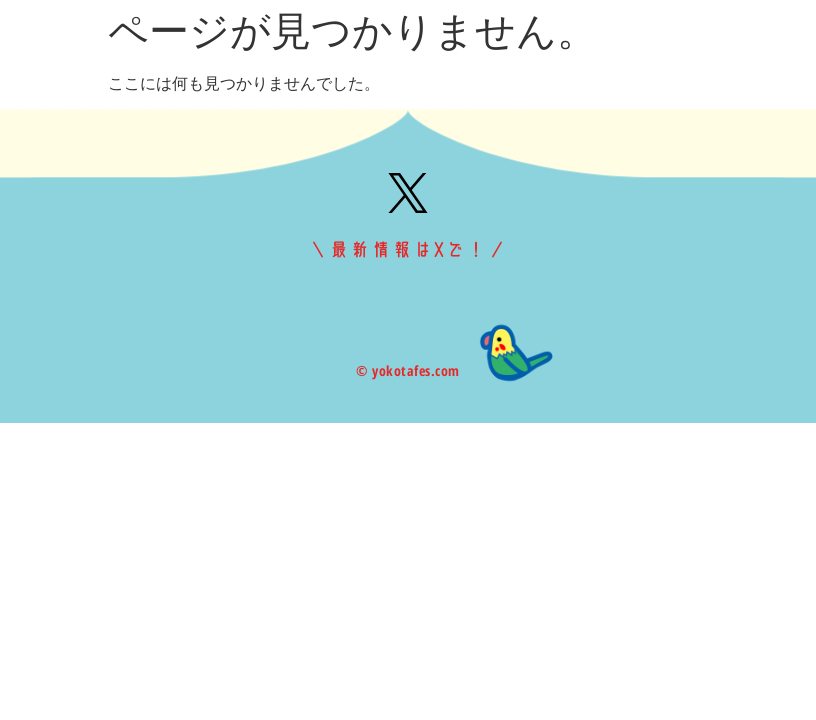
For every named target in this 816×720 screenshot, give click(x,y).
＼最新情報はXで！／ (408, 250)
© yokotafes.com (408, 370)
